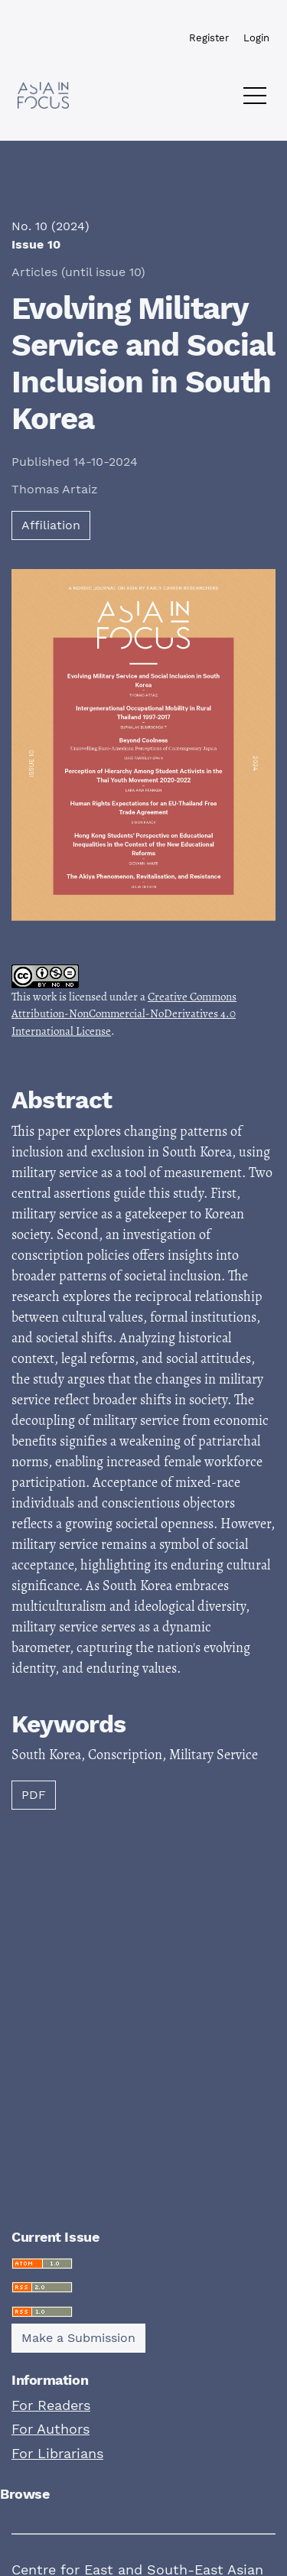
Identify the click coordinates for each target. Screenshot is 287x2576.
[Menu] (255, 99)
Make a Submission (78, 2337)
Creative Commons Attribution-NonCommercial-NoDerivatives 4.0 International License (123, 1014)
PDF (33, 1794)
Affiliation (50, 525)
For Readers (50, 2405)
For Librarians (57, 2453)
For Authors (50, 2429)
